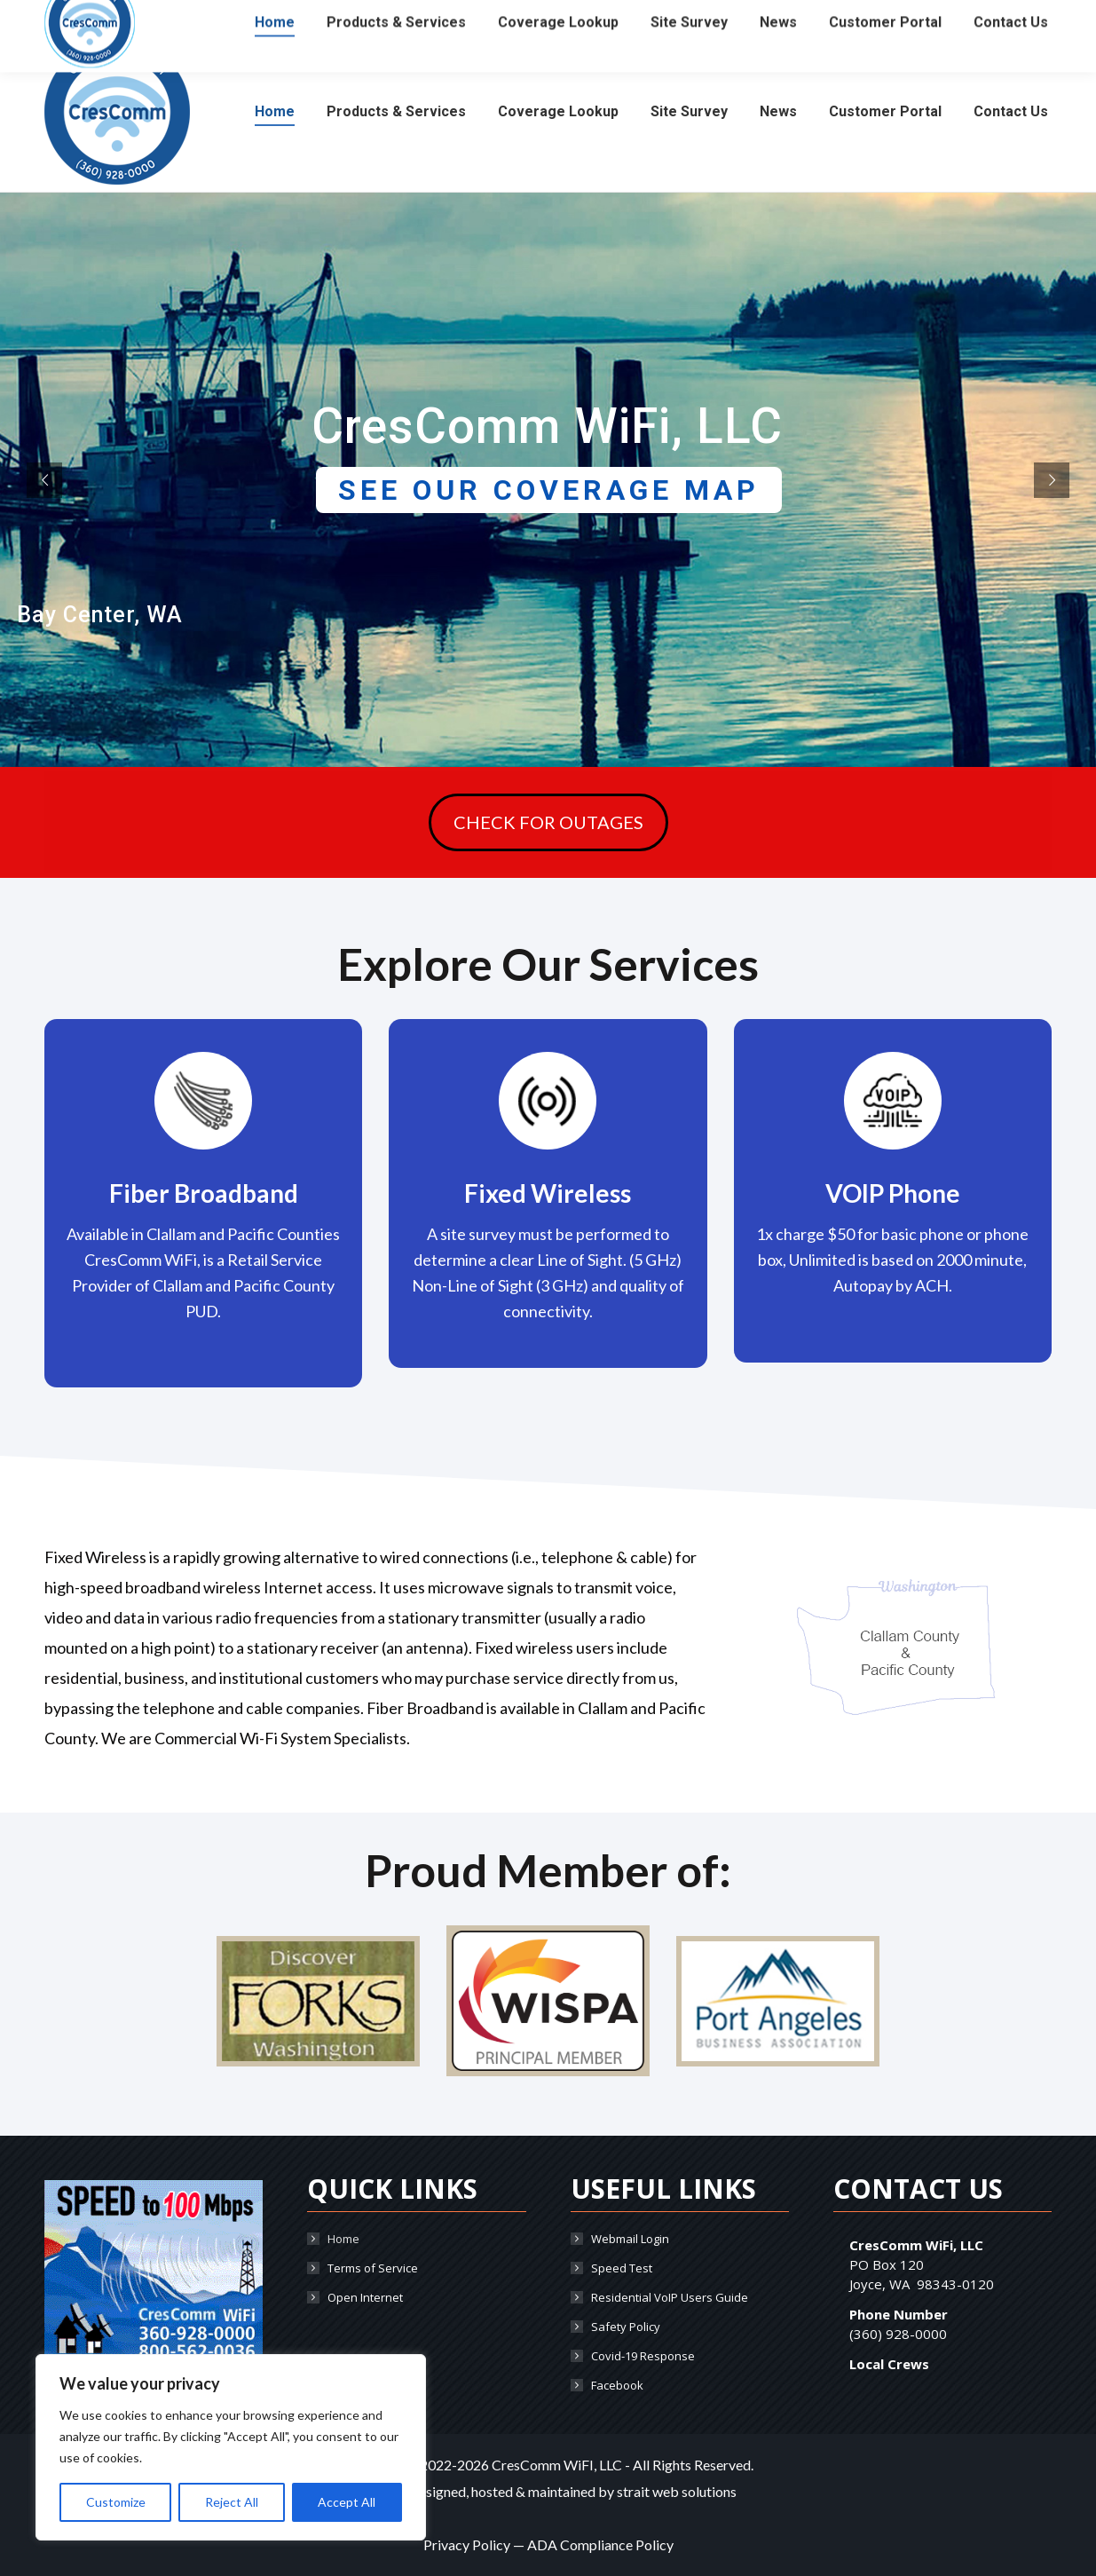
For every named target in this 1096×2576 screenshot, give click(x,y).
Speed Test (621, 2268)
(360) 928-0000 (94, 16)
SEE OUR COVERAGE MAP (549, 490)
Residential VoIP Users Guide (669, 2297)
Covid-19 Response (643, 2356)
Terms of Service (372, 2268)
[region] (230, 2447)
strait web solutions (677, 2491)
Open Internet (365, 2297)
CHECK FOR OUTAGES (548, 822)
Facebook (617, 2385)
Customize (116, 2501)
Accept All (346, 2501)
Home (343, 2239)
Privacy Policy (466, 2544)
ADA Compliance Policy (600, 2544)
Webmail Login (630, 2239)
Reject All (231, 2501)
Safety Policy (625, 2327)
